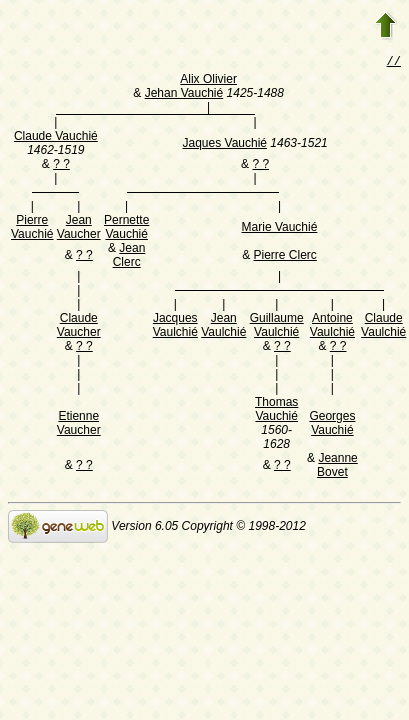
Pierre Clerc (284, 257)
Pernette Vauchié (126, 229)
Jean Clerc (129, 257)
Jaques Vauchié (224, 145)
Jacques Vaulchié (175, 327)
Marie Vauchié (280, 229)
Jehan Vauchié (184, 95)
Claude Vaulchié (383, 327)
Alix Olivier (208, 81)
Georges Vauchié (332, 425)
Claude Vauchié (56, 138)
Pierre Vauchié (32, 229)
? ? (61, 166)
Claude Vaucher (79, 327)
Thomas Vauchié (276, 411)
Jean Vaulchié (223, 327)
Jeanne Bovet (337, 467)
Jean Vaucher (79, 229)
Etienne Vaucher (79, 425)
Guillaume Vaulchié (277, 327)
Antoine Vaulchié (332, 327)
